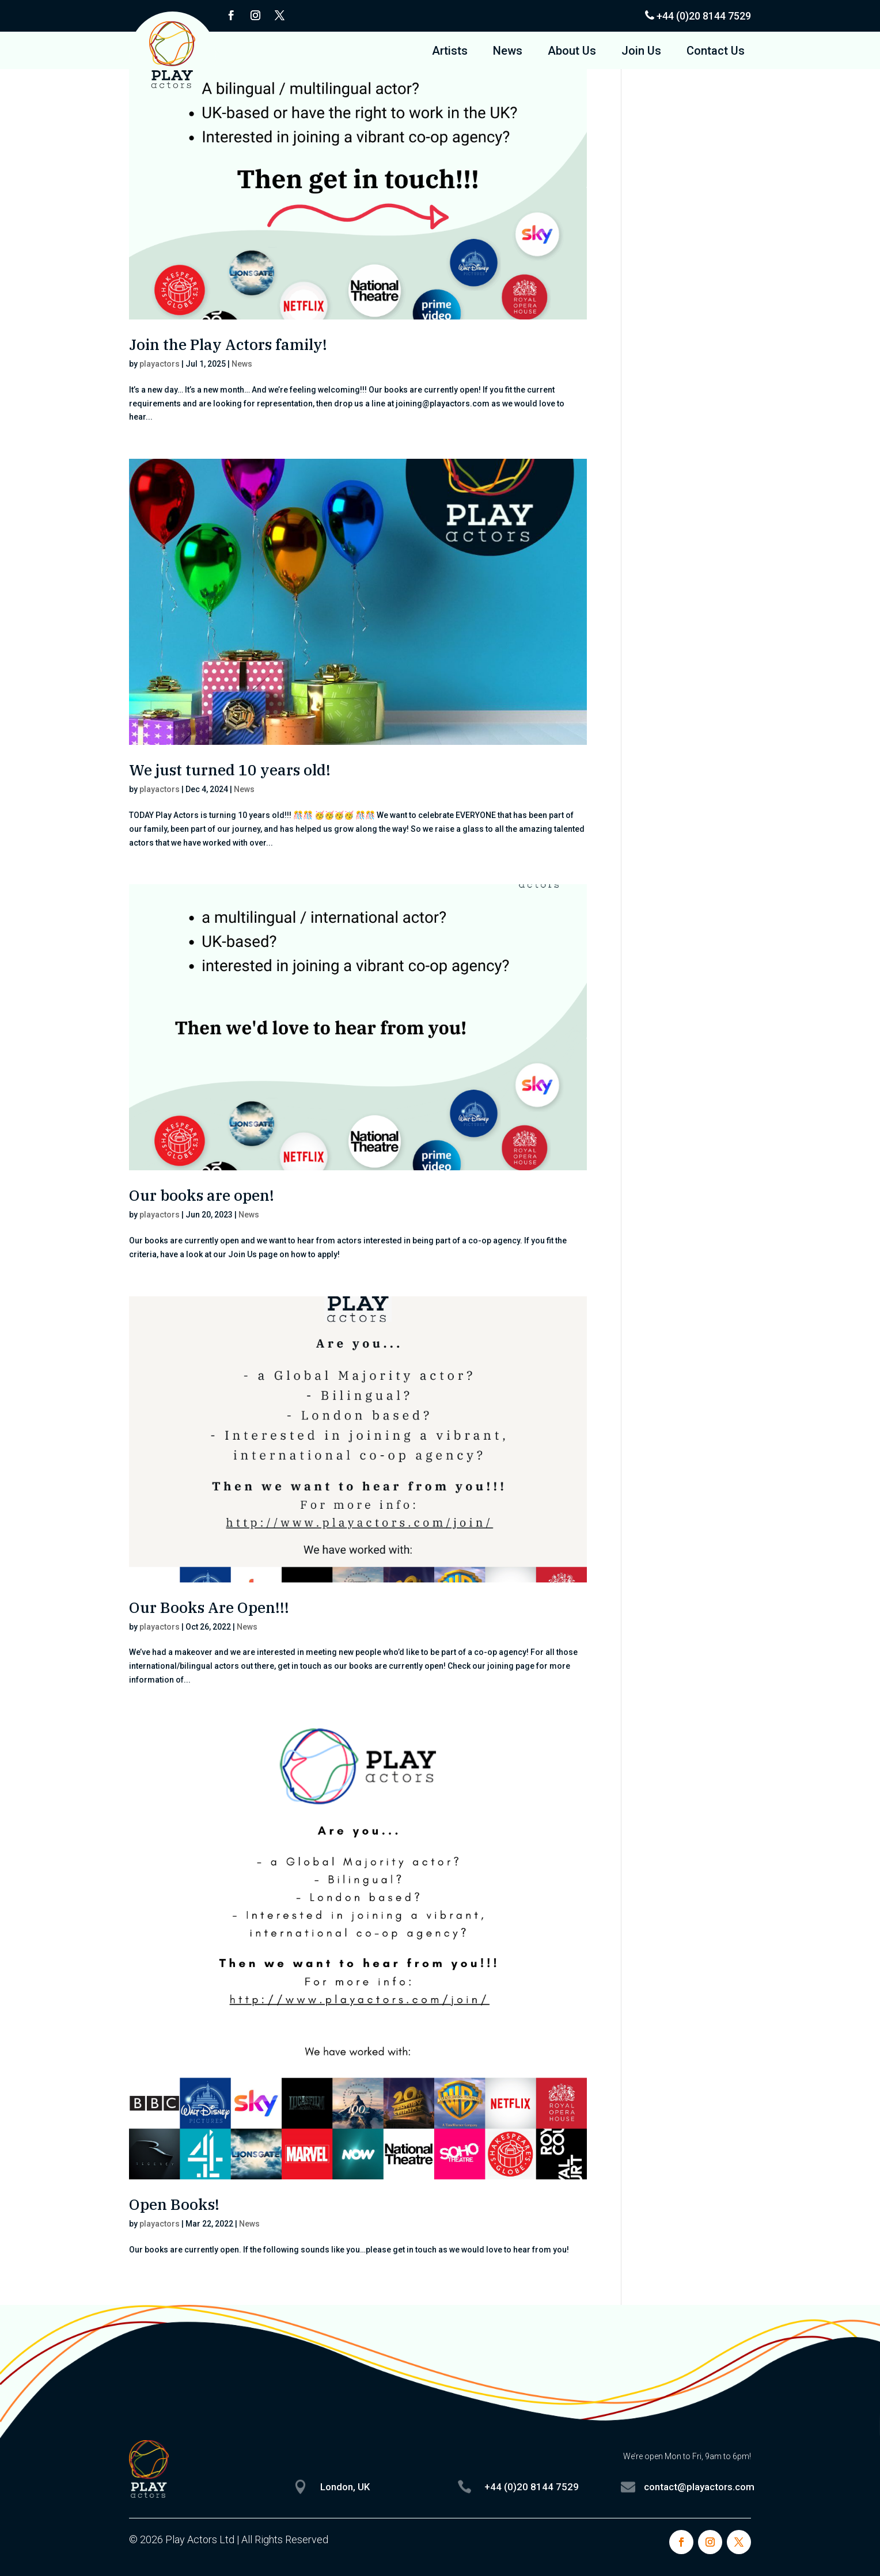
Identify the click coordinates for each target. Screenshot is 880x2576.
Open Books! (174, 2204)
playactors (159, 363)
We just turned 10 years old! (230, 769)
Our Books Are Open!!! (209, 1607)
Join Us (641, 52)
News (507, 52)
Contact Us (715, 52)
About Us (572, 52)
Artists (450, 52)
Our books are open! (201, 1195)
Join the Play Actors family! (228, 344)
